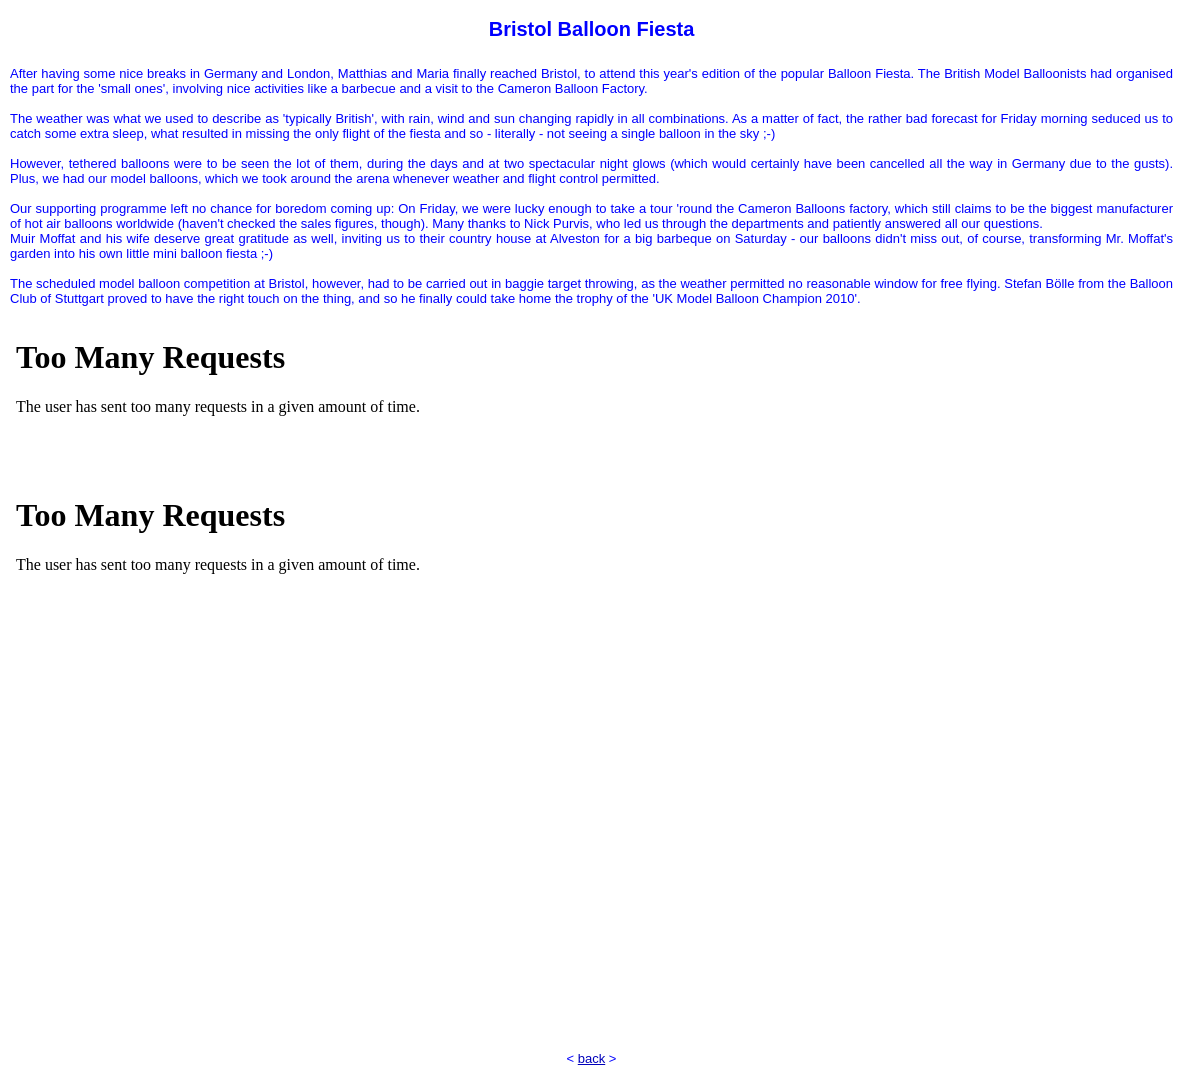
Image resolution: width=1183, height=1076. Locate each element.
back (591, 1058)
